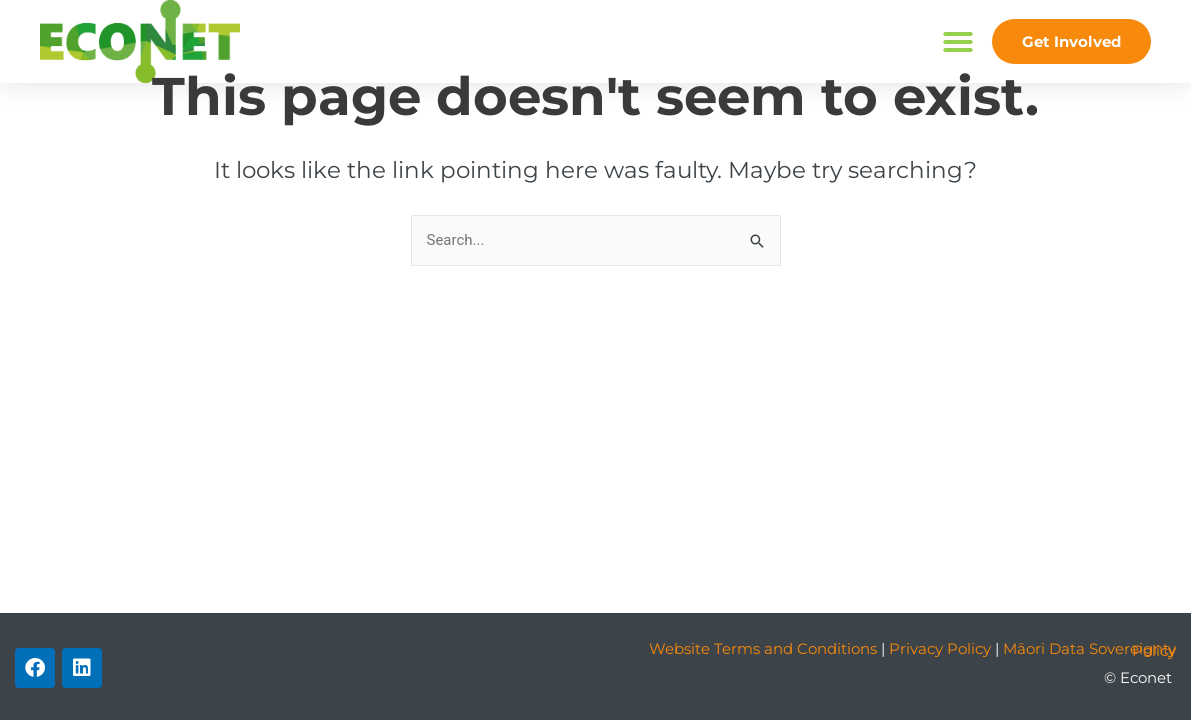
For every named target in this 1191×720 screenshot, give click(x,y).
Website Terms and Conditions (763, 648)
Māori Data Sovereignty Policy (1089, 649)
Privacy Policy (940, 648)
